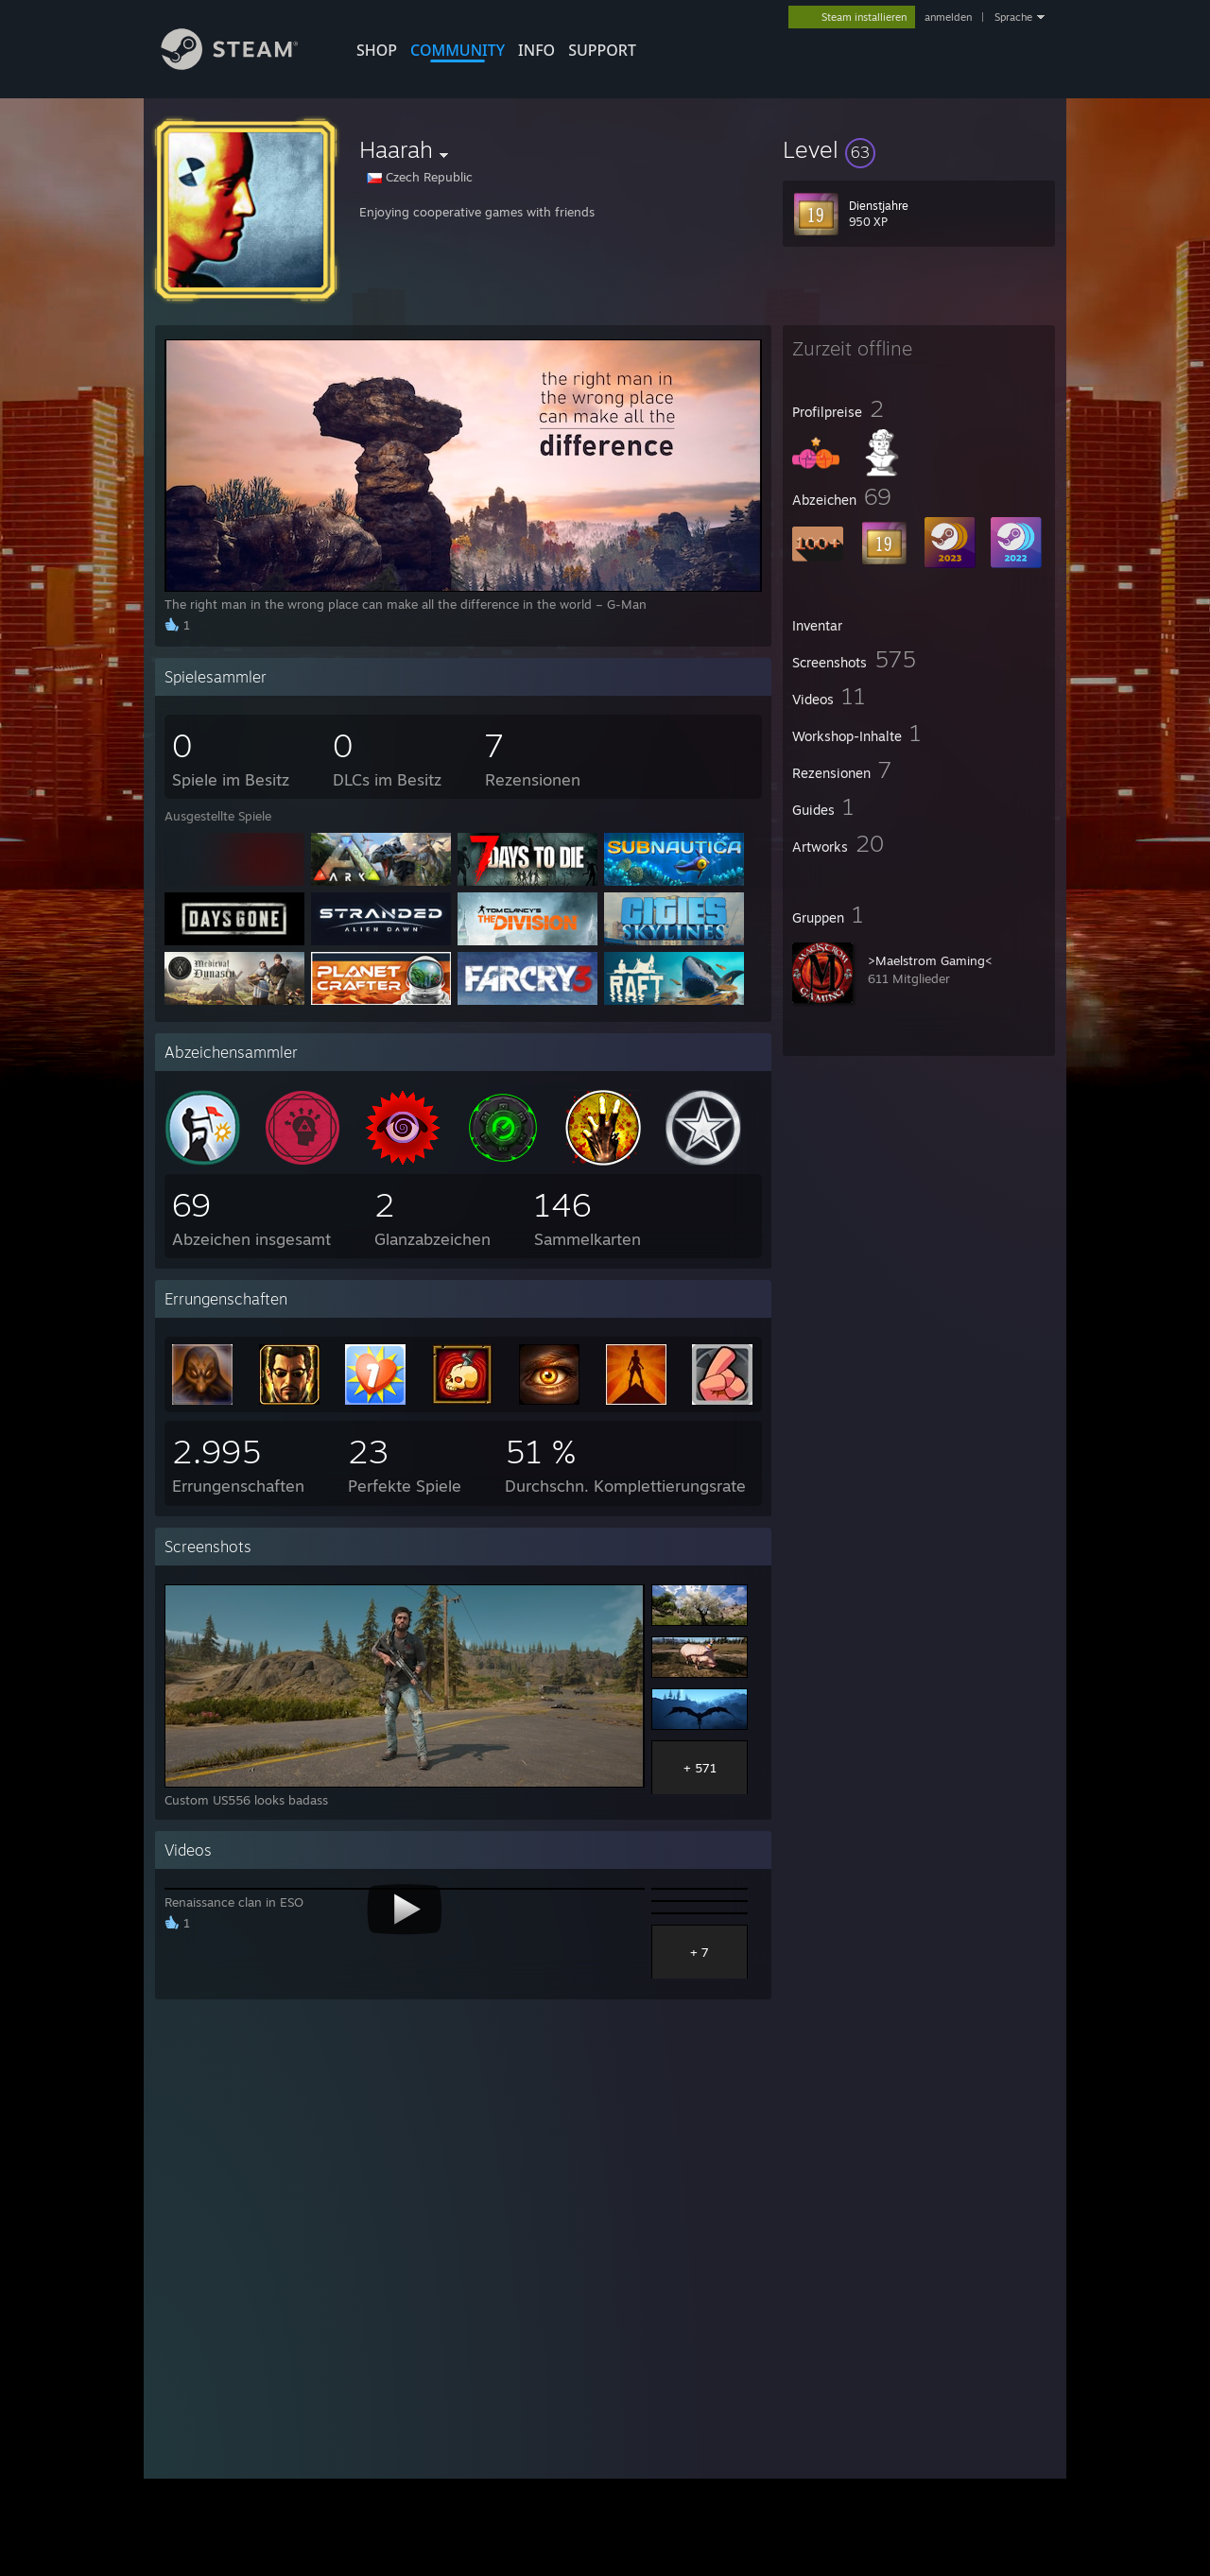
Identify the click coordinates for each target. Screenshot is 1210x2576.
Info (536, 50)
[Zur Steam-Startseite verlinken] (244, 65)
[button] (919, 149)
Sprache (1013, 17)
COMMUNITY (457, 50)
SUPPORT (602, 50)
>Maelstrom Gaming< (930, 960)
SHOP (376, 50)
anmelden (948, 17)
